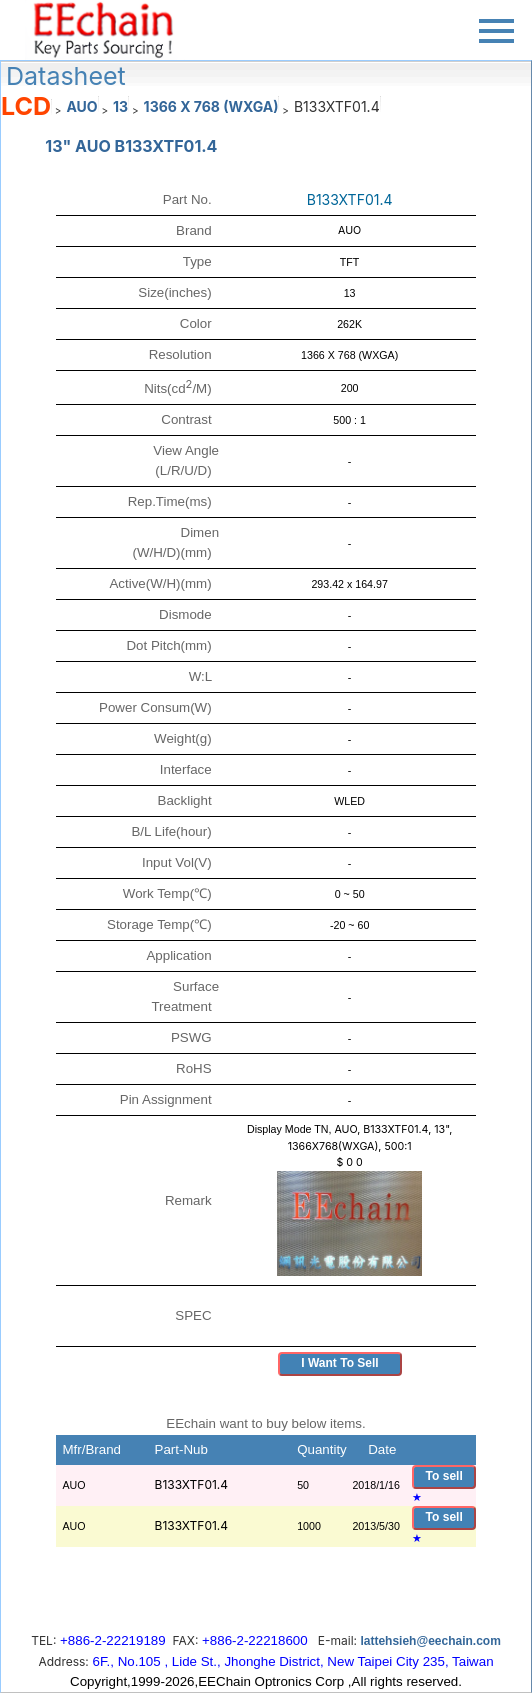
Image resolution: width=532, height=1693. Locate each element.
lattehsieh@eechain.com (430, 1641)
